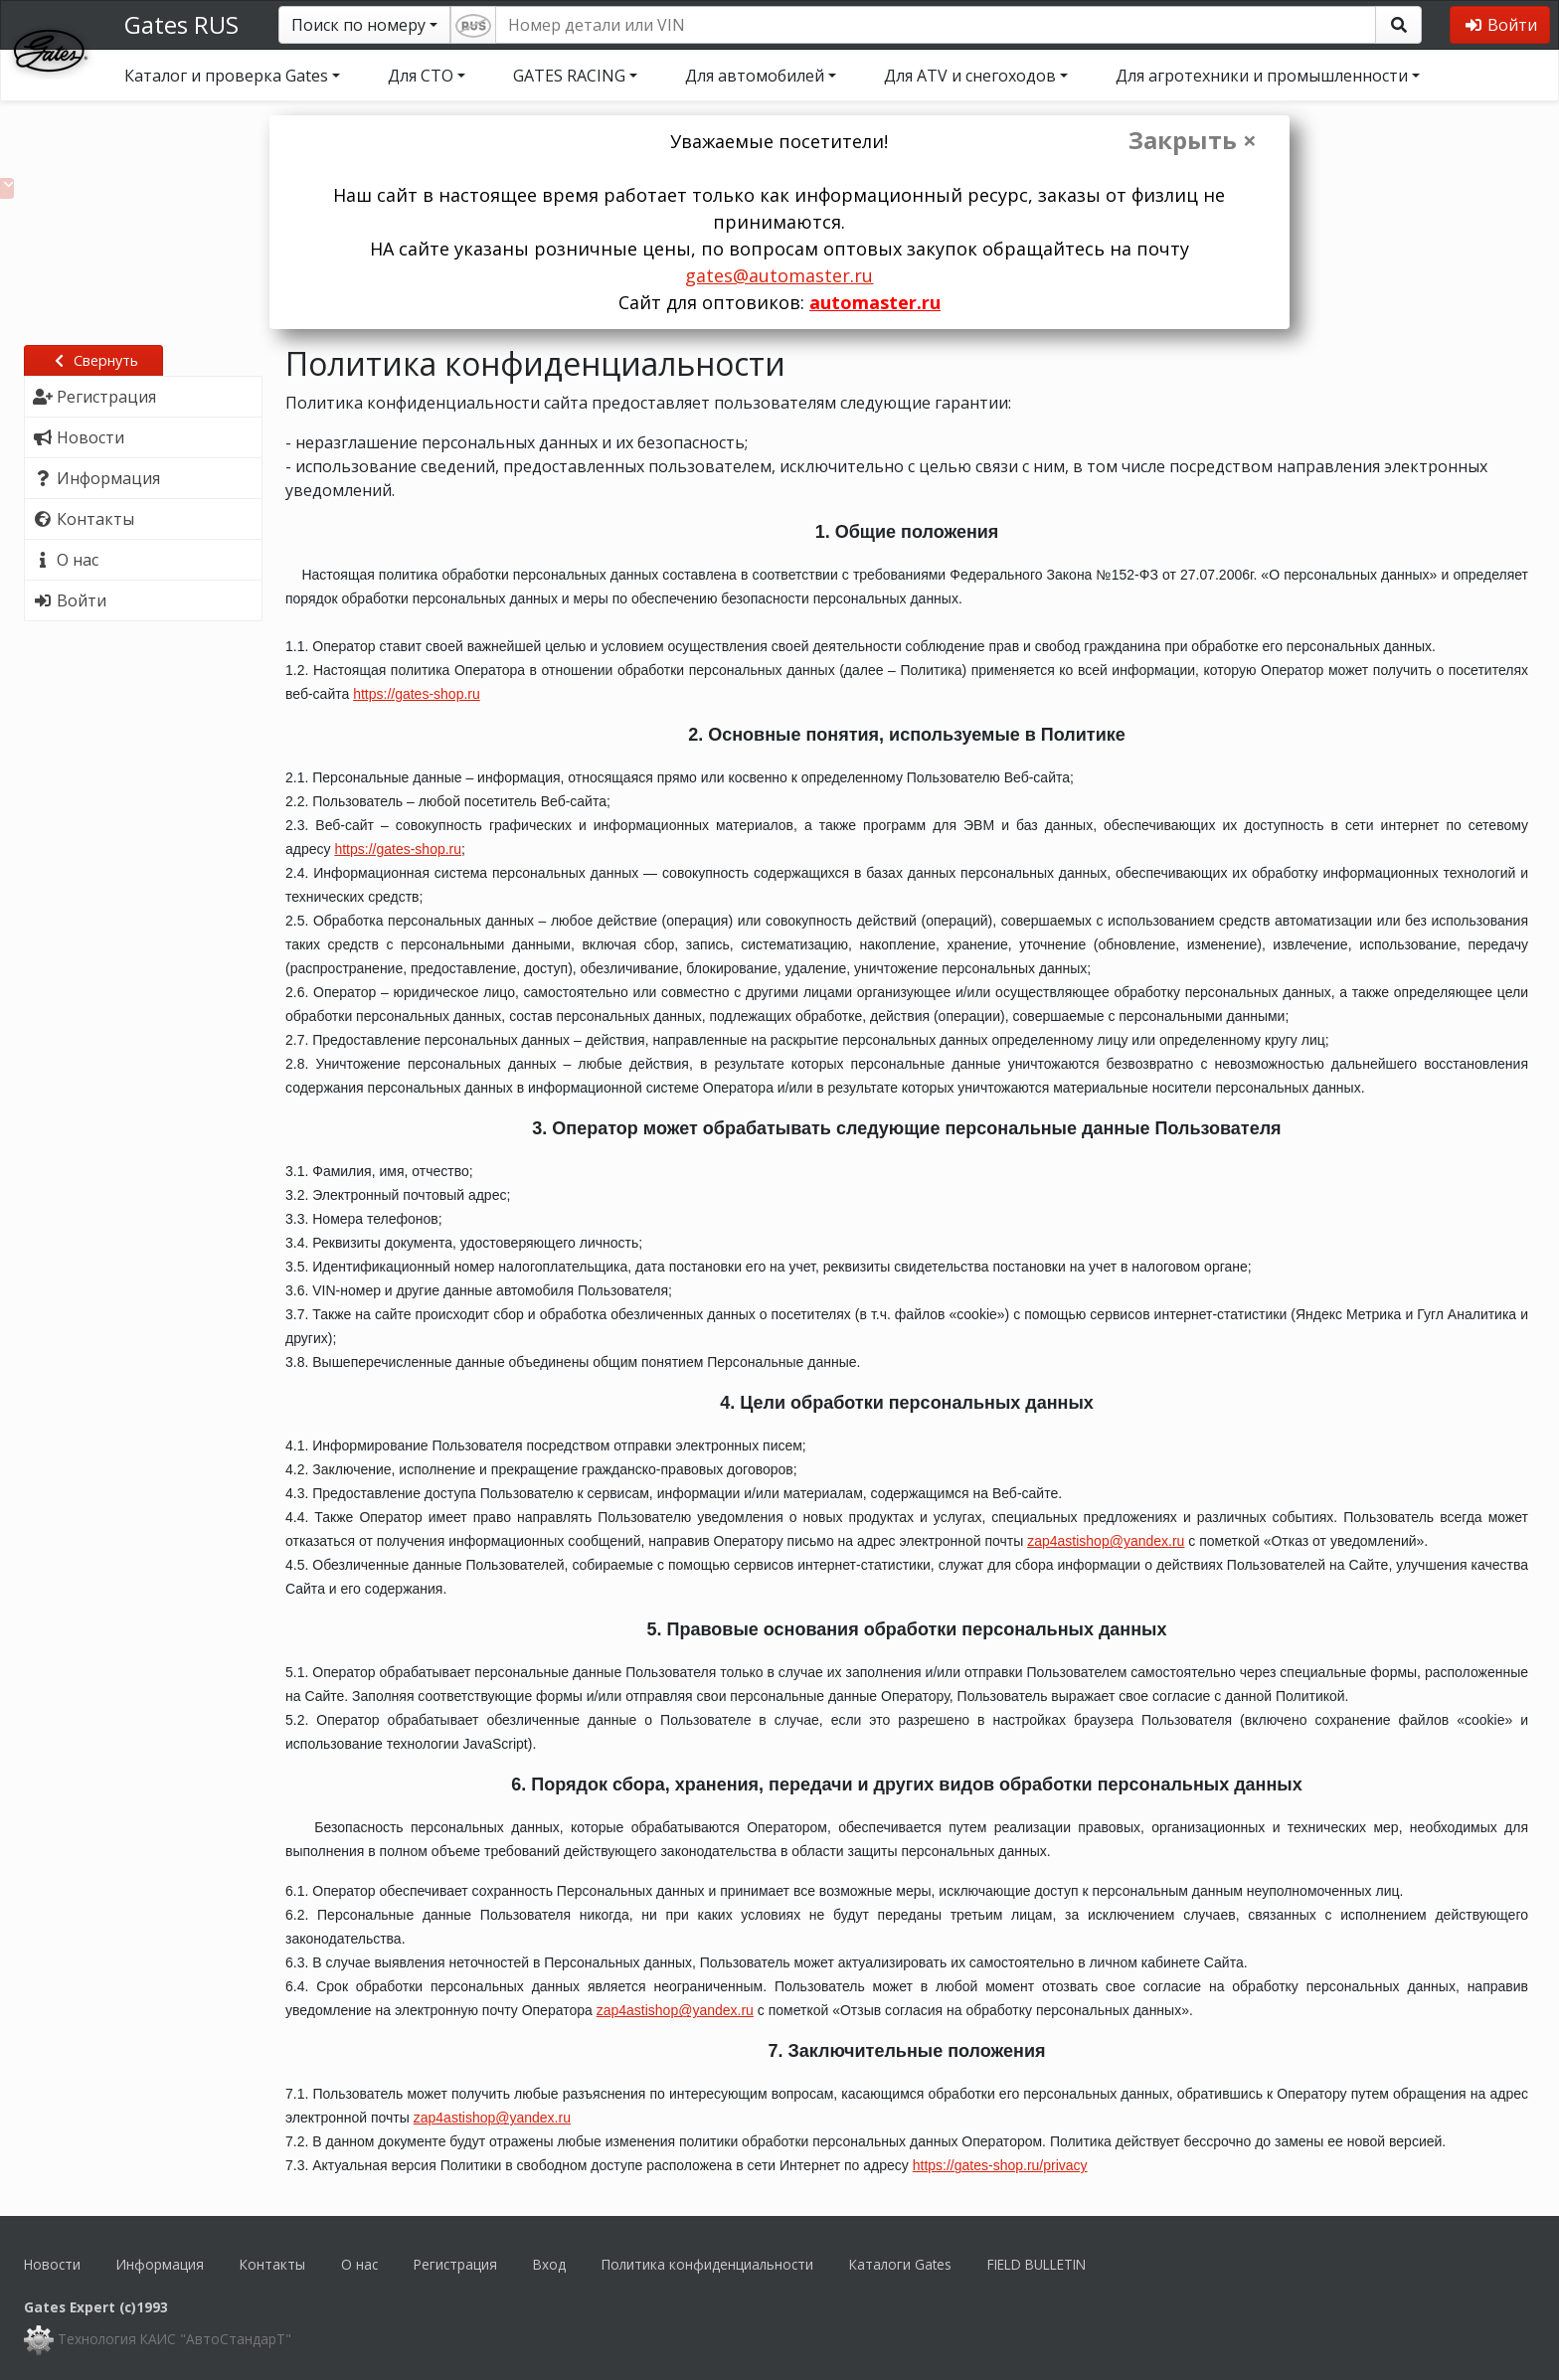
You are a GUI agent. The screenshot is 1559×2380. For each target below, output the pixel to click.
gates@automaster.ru (779, 275)
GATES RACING (569, 75)
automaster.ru (875, 302)
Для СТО (420, 75)
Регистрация (455, 2264)
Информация (160, 2264)
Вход (549, 2264)
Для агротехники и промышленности (1262, 75)
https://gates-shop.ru (416, 694)
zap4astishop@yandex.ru (1105, 1541)
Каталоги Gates (900, 2264)
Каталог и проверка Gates (226, 75)
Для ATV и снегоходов (970, 75)
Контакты (272, 2264)
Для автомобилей (754, 75)
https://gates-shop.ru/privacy (1000, 2165)
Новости (52, 2264)
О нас (359, 2264)
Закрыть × (1192, 140)
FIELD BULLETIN (1036, 2264)
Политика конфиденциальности (707, 2264)
